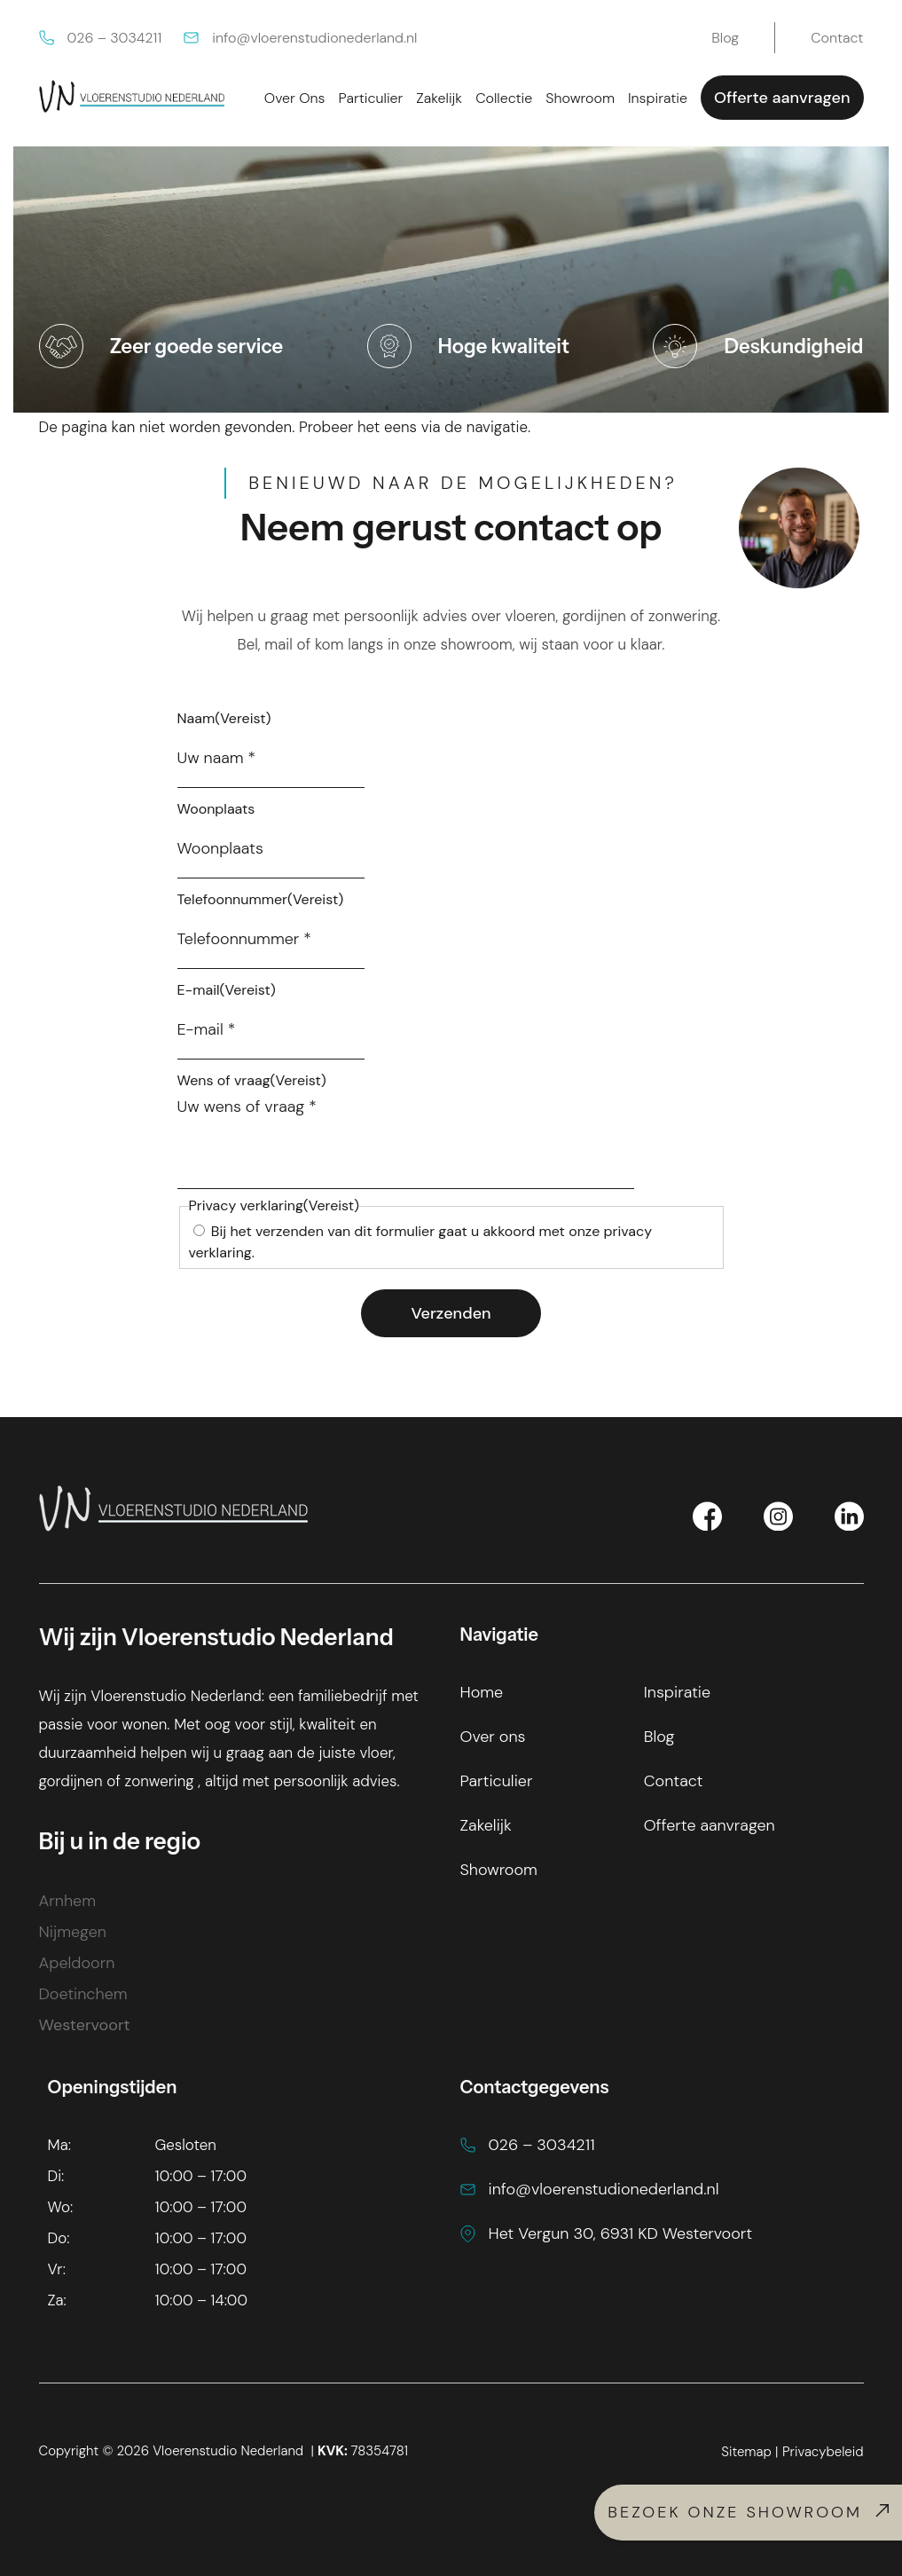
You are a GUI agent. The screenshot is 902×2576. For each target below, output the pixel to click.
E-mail (226, 990)
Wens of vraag (251, 1080)
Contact (673, 1781)
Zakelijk (486, 1825)
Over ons (493, 1736)
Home (482, 1692)
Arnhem (67, 1900)
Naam (224, 718)
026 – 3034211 (100, 37)
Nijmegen (72, 1931)
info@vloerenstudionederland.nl (300, 37)
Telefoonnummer (260, 899)
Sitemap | (749, 2452)
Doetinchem (83, 1994)
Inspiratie (677, 1692)
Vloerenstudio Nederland (228, 2451)
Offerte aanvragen (782, 97)
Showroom (498, 1869)
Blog (659, 1736)
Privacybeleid (823, 2452)
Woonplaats (216, 809)
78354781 (363, 2451)
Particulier (496, 1781)
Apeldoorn (77, 1962)
